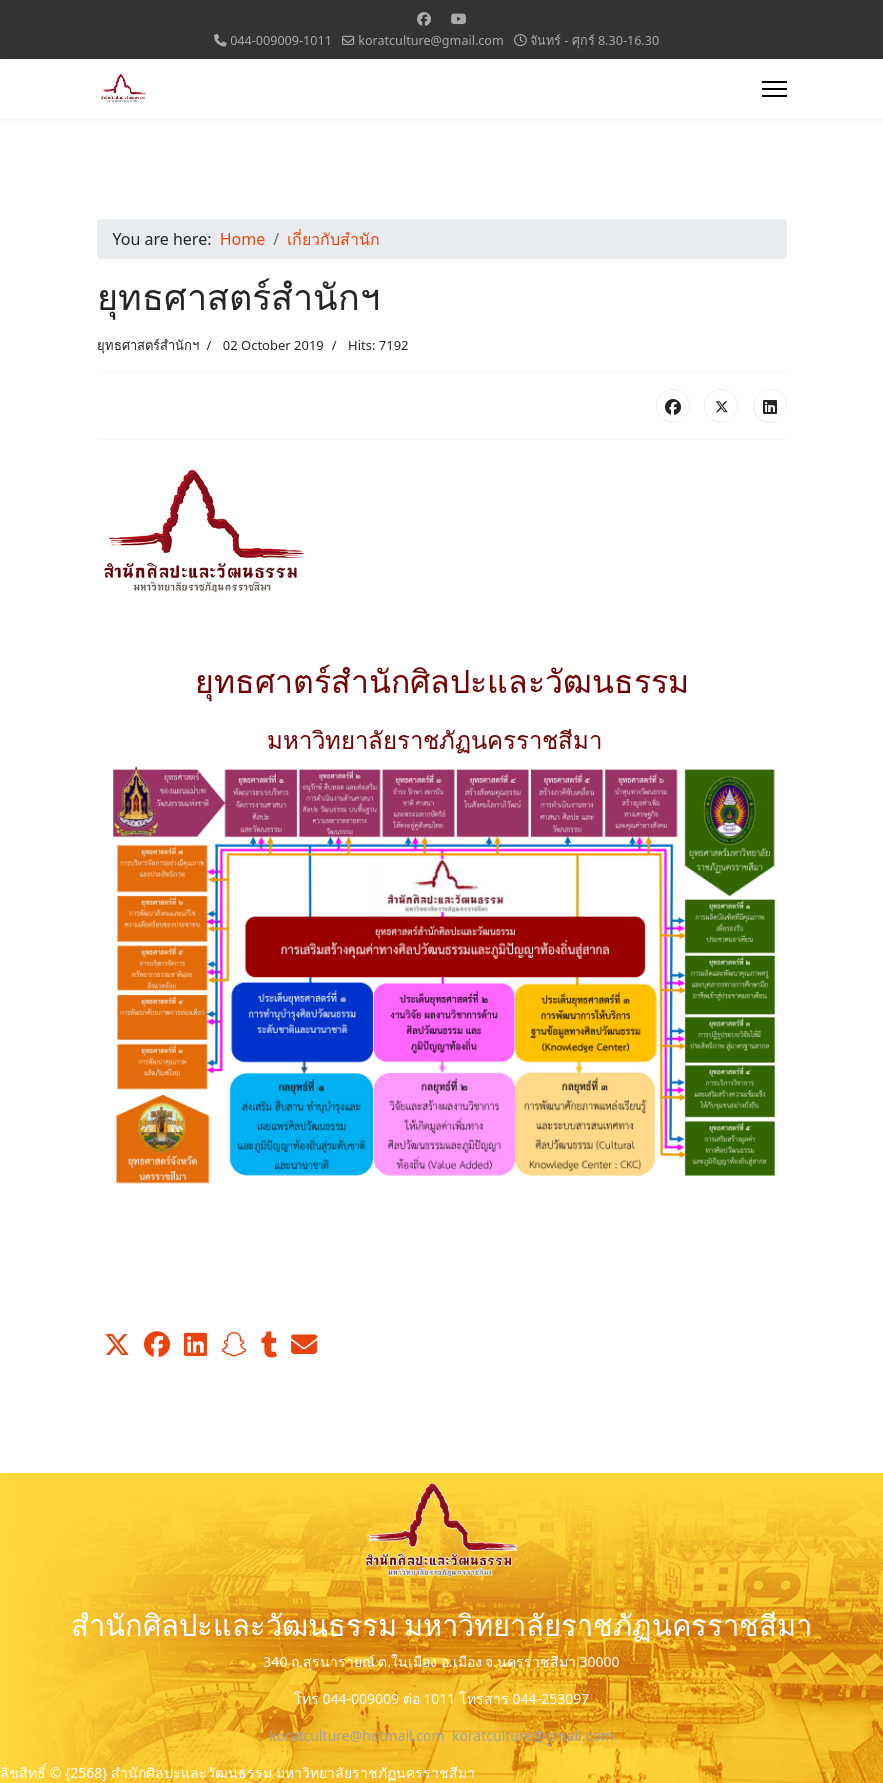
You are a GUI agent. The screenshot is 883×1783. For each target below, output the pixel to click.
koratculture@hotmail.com (356, 1735)
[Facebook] (424, 18)
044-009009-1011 (281, 40)
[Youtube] (459, 18)
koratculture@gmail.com (431, 40)
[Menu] (774, 89)
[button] (117, 1345)
